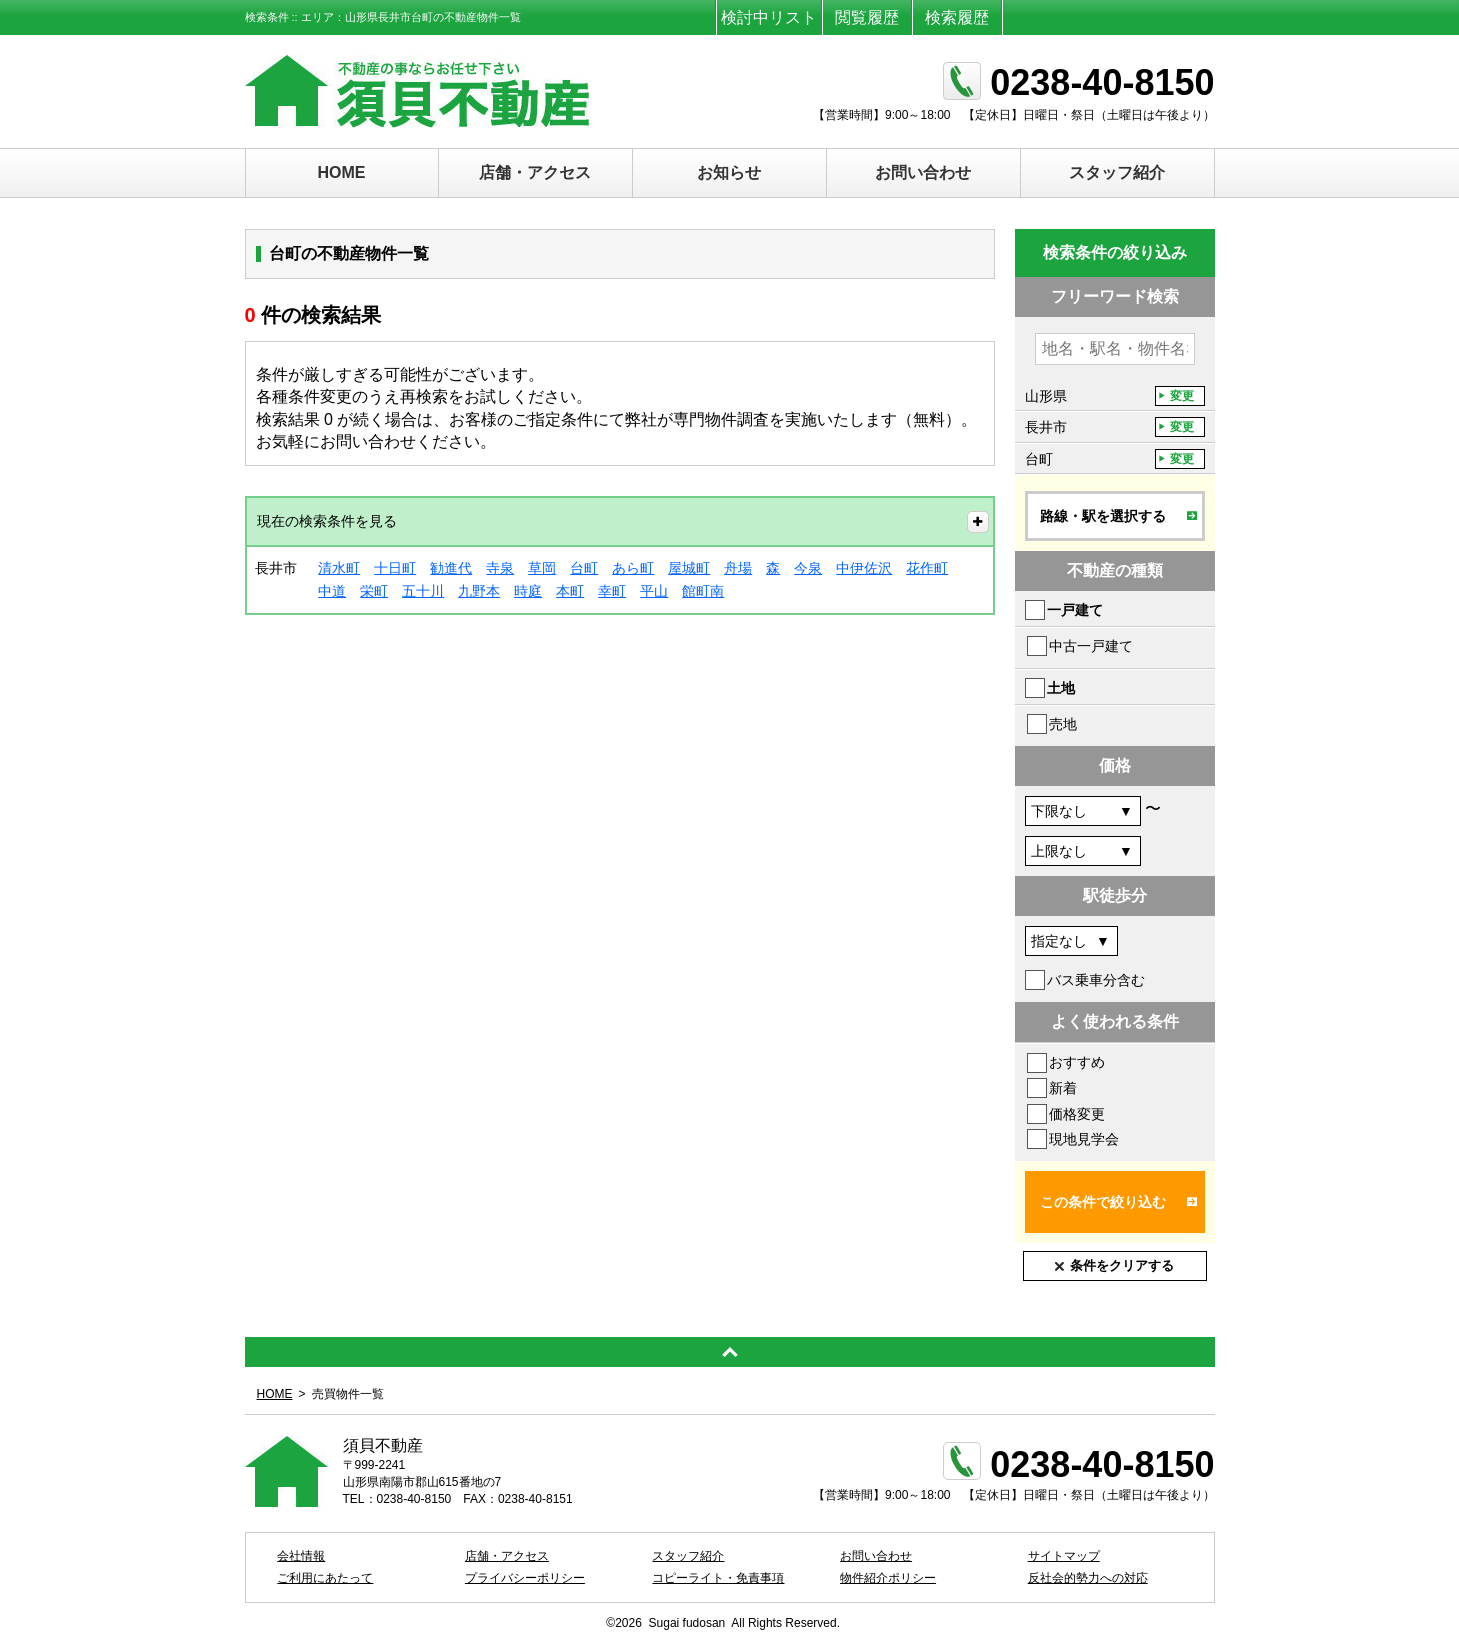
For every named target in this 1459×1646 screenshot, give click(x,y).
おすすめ (1077, 1062)
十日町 (395, 568)
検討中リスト (769, 17)
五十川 (423, 591)
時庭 (528, 591)
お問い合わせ (923, 172)
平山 (654, 591)
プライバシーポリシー (525, 1578)
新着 (1063, 1088)
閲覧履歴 (867, 17)
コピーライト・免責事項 (718, 1578)
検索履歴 (957, 17)
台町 (584, 568)
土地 (1061, 688)
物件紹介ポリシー (888, 1578)
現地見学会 (1084, 1139)
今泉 (808, 568)
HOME (342, 172)
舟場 (738, 568)
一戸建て (1075, 610)
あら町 (633, 568)
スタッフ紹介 (1117, 172)
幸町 (612, 591)
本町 (570, 591)
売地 (1063, 724)
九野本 (479, 591)
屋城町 (689, 568)
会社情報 (301, 1556)
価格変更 (1077, 1114)
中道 (332, 591)
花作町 (927, 568)
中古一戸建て (1091, 646)
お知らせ (729, 172)
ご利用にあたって (325, 1578)
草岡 (542, 568)
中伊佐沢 (864, 568)
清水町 (339, 568)
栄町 (374, 591)
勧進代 (451, 568)
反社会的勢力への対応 (1088, 1578)
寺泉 (500, 568)
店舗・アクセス (535, 172)
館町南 (703, 591)
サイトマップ (1064, 1556)
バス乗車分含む (1096, 980)
